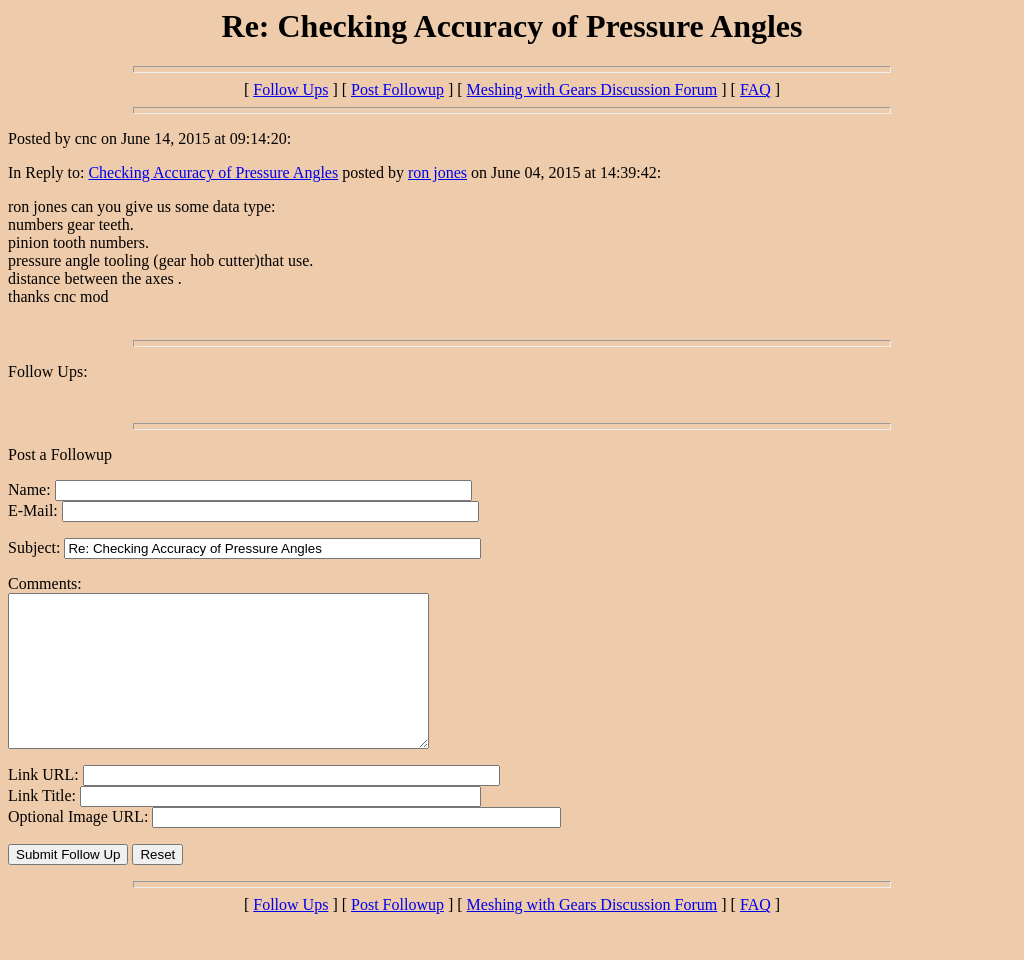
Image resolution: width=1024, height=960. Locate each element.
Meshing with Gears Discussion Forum (592, 89)
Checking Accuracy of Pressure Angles (213, 172)
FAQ (755, 89)
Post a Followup (60, 454)
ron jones (437, 172)
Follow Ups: (48, 371)
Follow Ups (290, 89)
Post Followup (397, 89)
